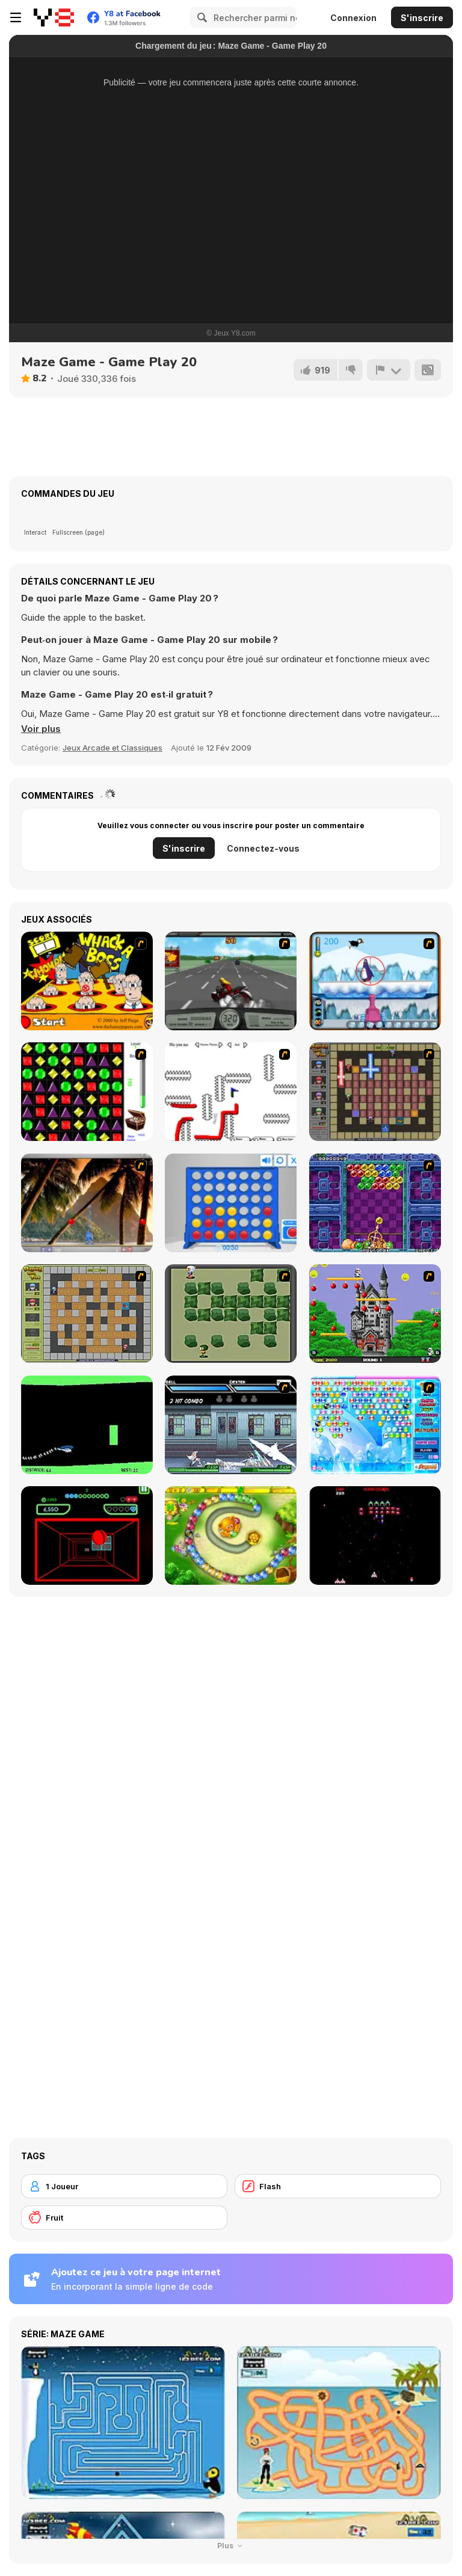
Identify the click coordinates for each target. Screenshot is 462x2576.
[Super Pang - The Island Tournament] (87, 1203)
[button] (41, 729)
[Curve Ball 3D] (87, 1535)
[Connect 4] (231, 1203)
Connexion (353, 18)
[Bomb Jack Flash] (375, 1313)
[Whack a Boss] (87, 981)
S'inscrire (422, 18)
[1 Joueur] (124, 2186)
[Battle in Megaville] (231, 1425)
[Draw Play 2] (231, 1091)
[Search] (200, 17)
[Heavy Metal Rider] (231, 981)
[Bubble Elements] (375, 1425)
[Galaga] (375, 1535)
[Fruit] (124, 2218)
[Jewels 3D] (87, 1091)
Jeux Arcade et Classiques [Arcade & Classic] (112, 747)
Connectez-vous (263, 848)
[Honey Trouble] (231, 1535)
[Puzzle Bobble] (375, 1203)
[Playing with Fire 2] (375, 1091)
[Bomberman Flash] (231, 1313)
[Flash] (338, 2186)
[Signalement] (388, 370)
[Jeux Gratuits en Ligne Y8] (54, 17)
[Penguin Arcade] (375, 981)
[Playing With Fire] (87, 1313)
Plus (231, 2545)
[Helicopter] (87, 1425)
